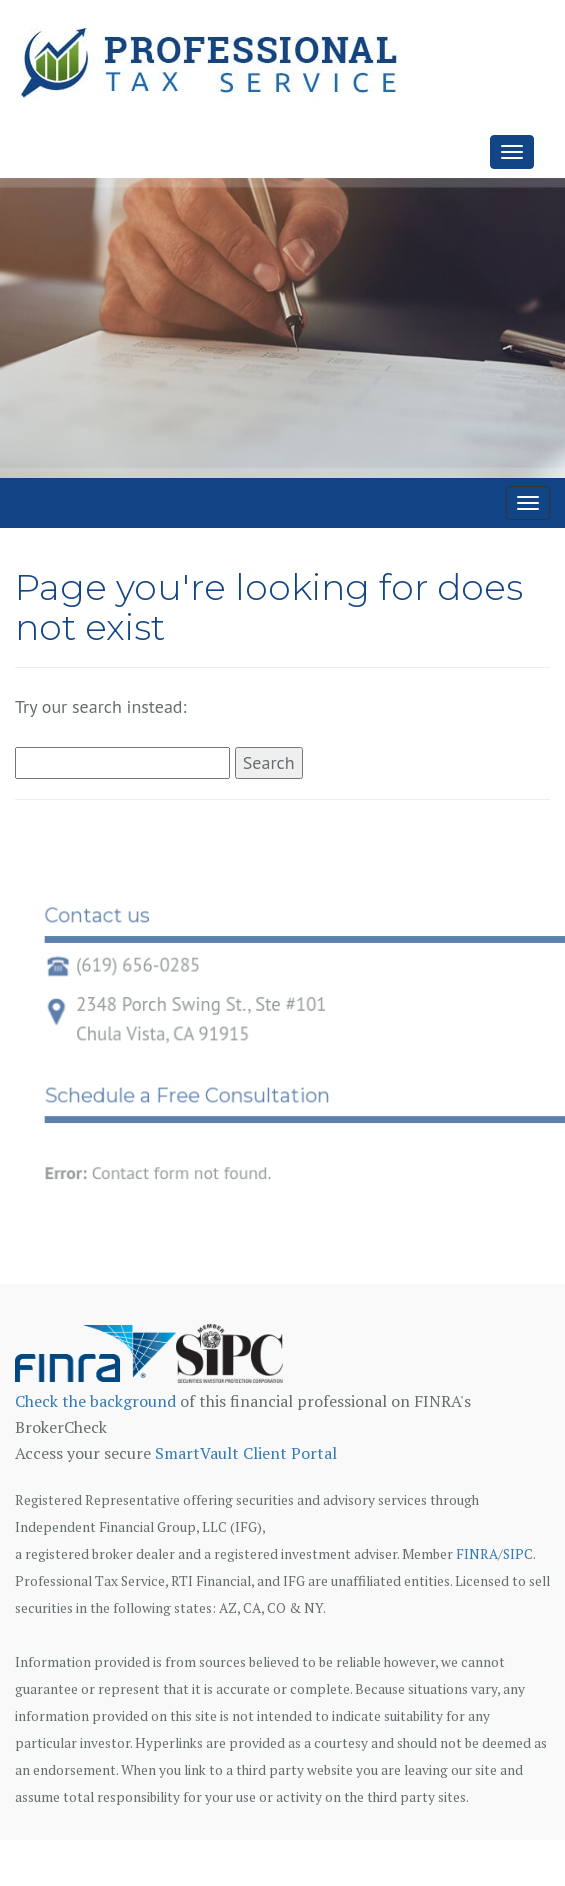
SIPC (518, 1554)
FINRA (477, 1554)
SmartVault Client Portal (246, 1453)
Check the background (95, 1401)
